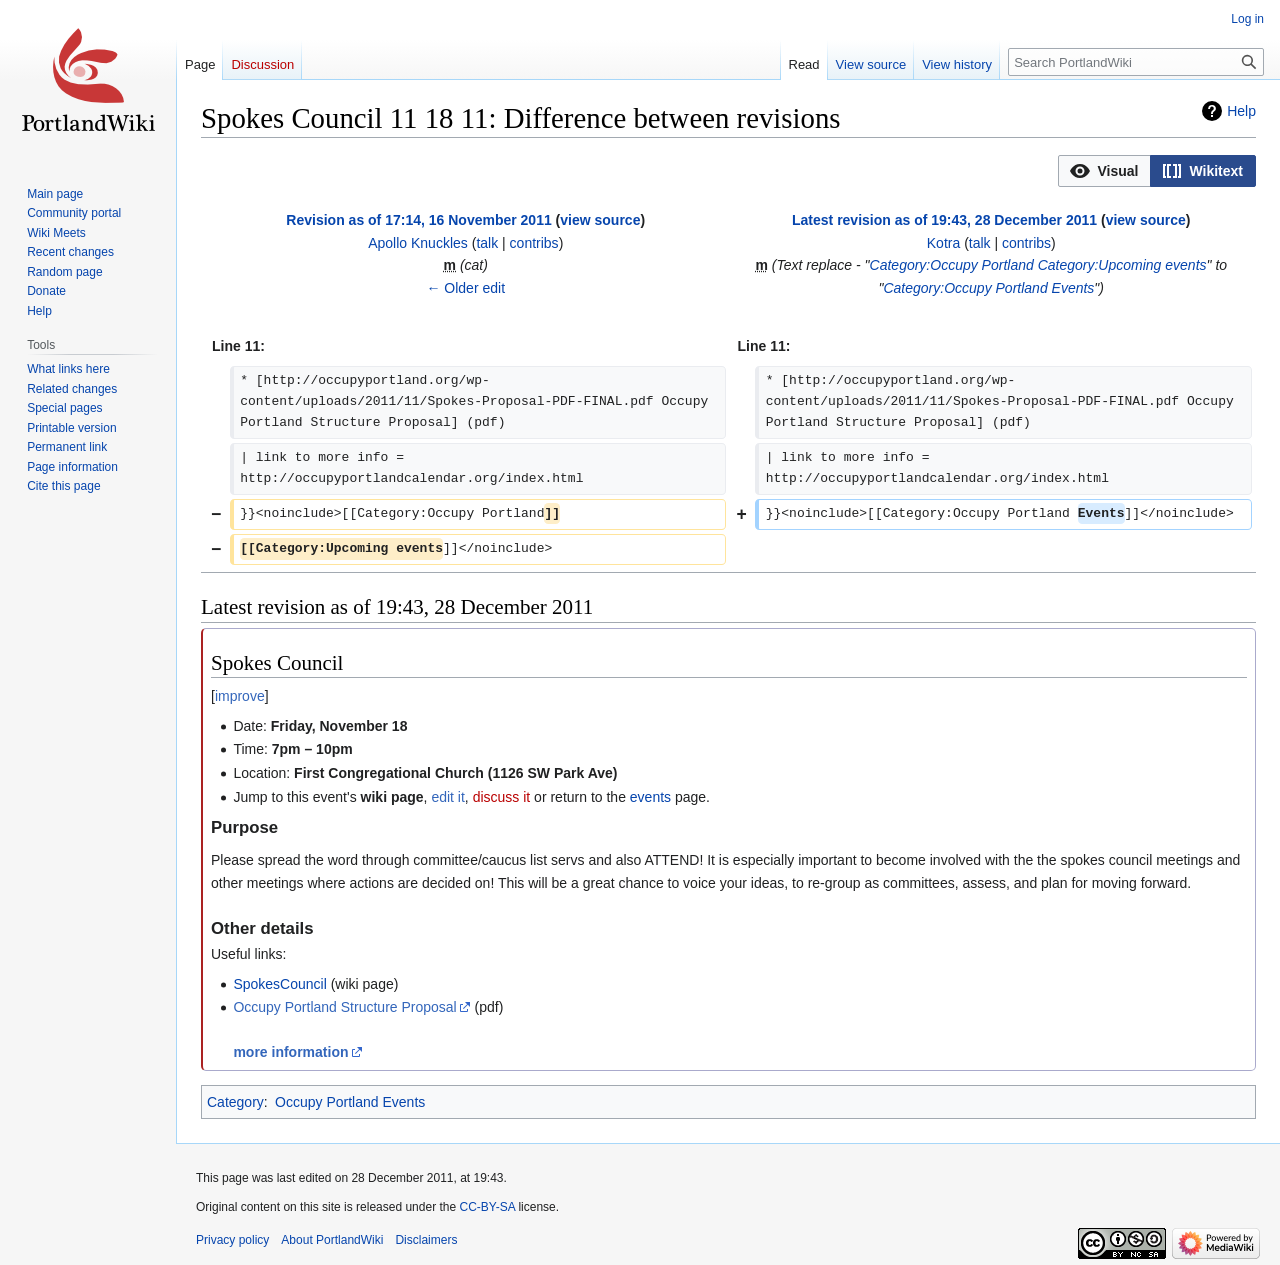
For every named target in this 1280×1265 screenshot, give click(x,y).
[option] (1104, 170)
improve (240, 696)
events (650, 797)
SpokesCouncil (279, 984)
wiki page (392, 797)
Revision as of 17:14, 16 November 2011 (418, 220)
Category (235, 1102)
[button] (1104, 171)
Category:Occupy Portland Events (988, 288)
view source (600, 220)
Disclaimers (426, 1240)
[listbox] (1157, 171)
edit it (447, 797)
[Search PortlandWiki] (1136, 62)
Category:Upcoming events (1122, 265)
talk (487, 243)
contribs (534, 243)
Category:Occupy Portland (952, 265)
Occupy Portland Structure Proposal (344, 1007)
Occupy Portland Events (350, 1102)
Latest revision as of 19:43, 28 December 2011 (944, 220)
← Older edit (465, 288)
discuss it (502, 797)
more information (290, 1052)
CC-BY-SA (487, 1207)
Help (1241, 111)
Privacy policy (232, 1240)
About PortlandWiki (332, 1240)
